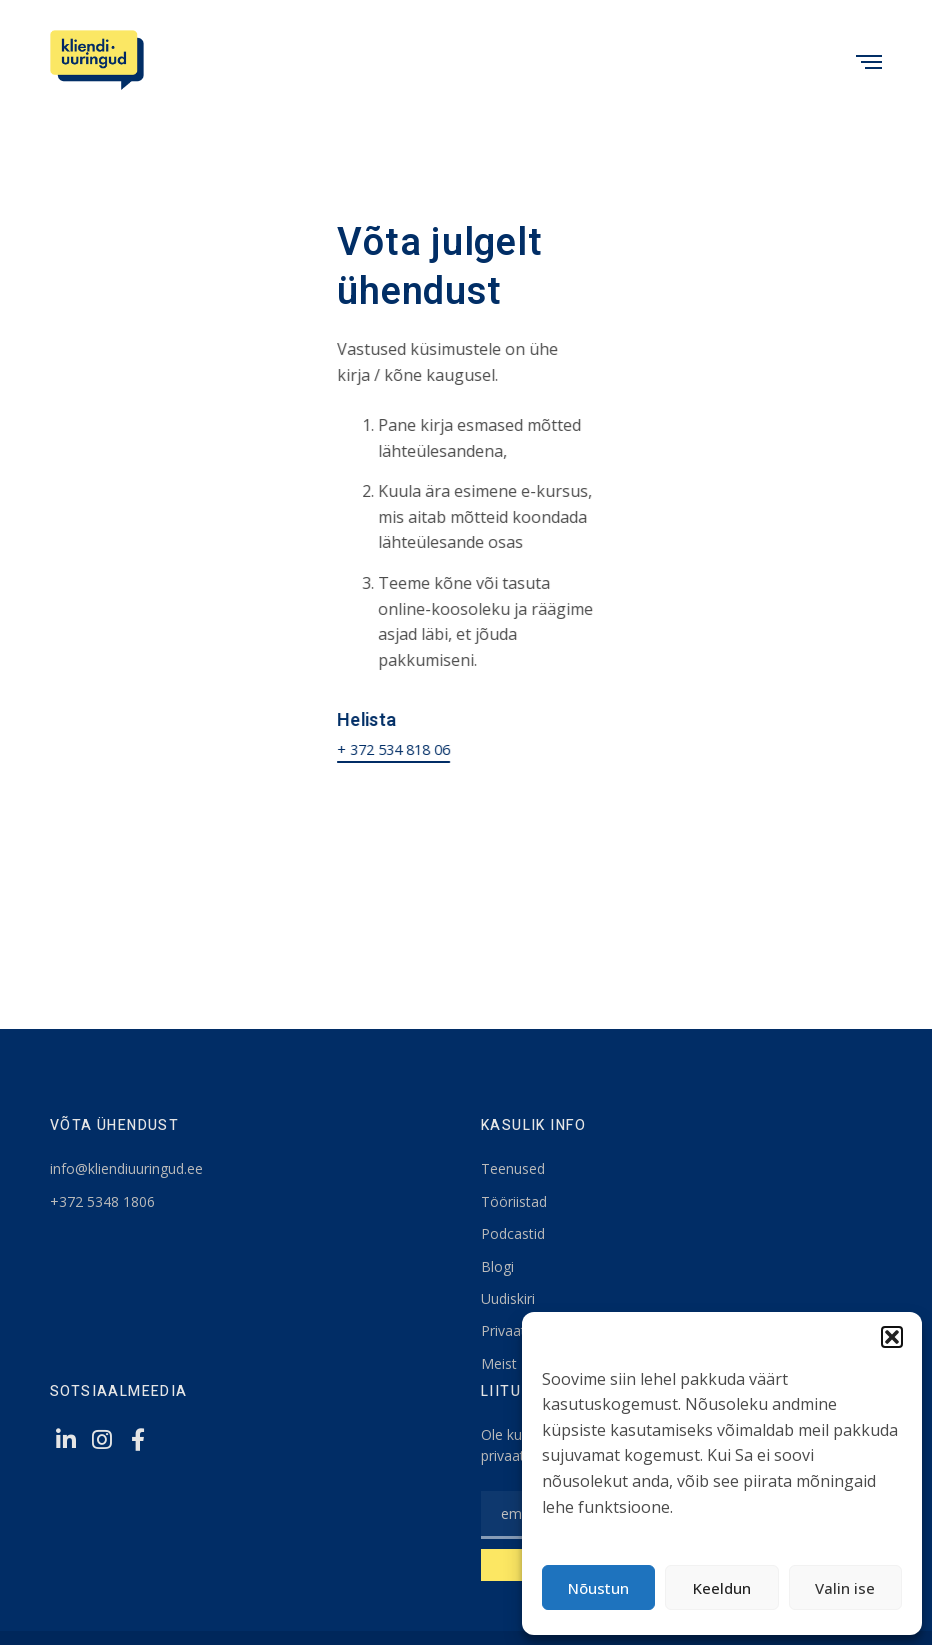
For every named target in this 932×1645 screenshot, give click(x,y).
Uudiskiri (508, 1298)
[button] (892, 1337)
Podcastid (513, 1233)
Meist (499, 1363)
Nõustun (598, 1588)
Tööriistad (514, 1201)
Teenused (513, 1168)
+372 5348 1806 (102, 1201)
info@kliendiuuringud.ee (126, 1168)
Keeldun (722, 1588)
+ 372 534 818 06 (393, 749)
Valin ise (845, 1588)
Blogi (497, 1266)
